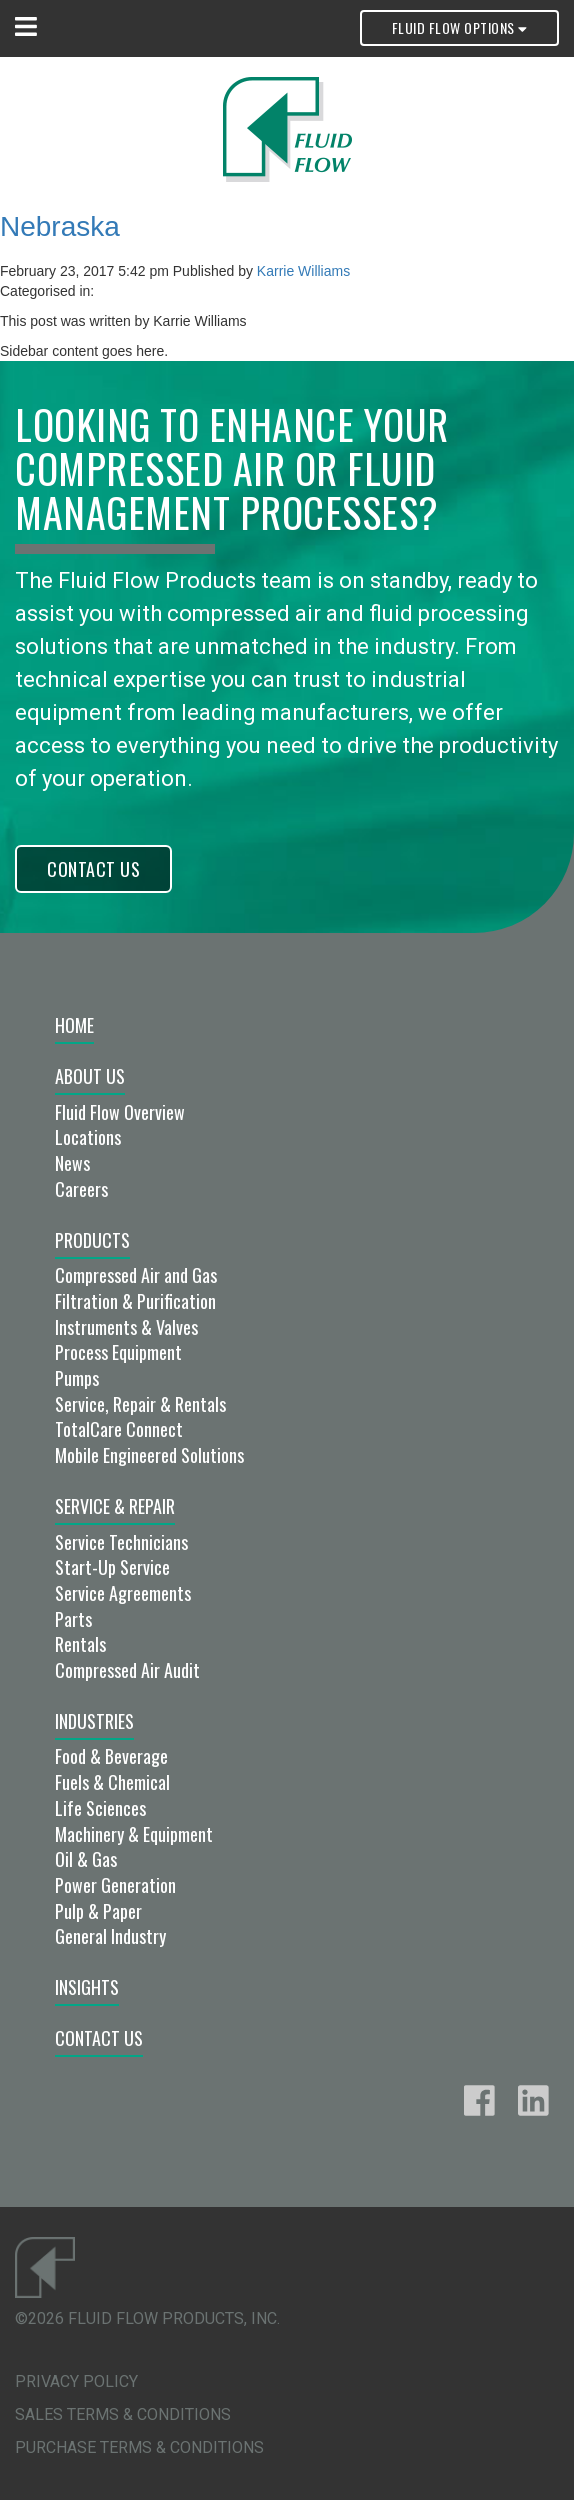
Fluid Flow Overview (120, 1112)
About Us (90, 1076)
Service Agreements (123, 1593)
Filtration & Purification (135, 1301)
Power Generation (115, 1885)
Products (92, 1240)
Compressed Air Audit (127, 1670)
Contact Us (93, 869)
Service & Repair (115, 1506)
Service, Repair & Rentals (140, 1404)
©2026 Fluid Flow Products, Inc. (147, 2318)
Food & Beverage (111, 1756)
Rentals (80, 1644)
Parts (73, 1619)
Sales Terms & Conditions (123, 2414)
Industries (94, 1721)
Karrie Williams (303, 271)
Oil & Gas (86, 1859)
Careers (81, 1189)
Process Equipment (118, 1352)
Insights (87, 1987)
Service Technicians (121, 1542)
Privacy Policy (76, 2381)
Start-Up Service (112, 1567)
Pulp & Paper (98, 1911)
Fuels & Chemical (112, 1782)
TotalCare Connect (119, 1429)
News (72, 1163)
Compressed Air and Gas (136, 1275)
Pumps (77, 1378)
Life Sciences (100, 1808)
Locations (88, 1137)
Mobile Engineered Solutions (149, 1455)
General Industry (110, 1936)
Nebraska (60, 226)
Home (74, 1025)
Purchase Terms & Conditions (139, 2447)
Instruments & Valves (126, 1327)
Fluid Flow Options (459, 27)
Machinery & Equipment (134, 1834)
